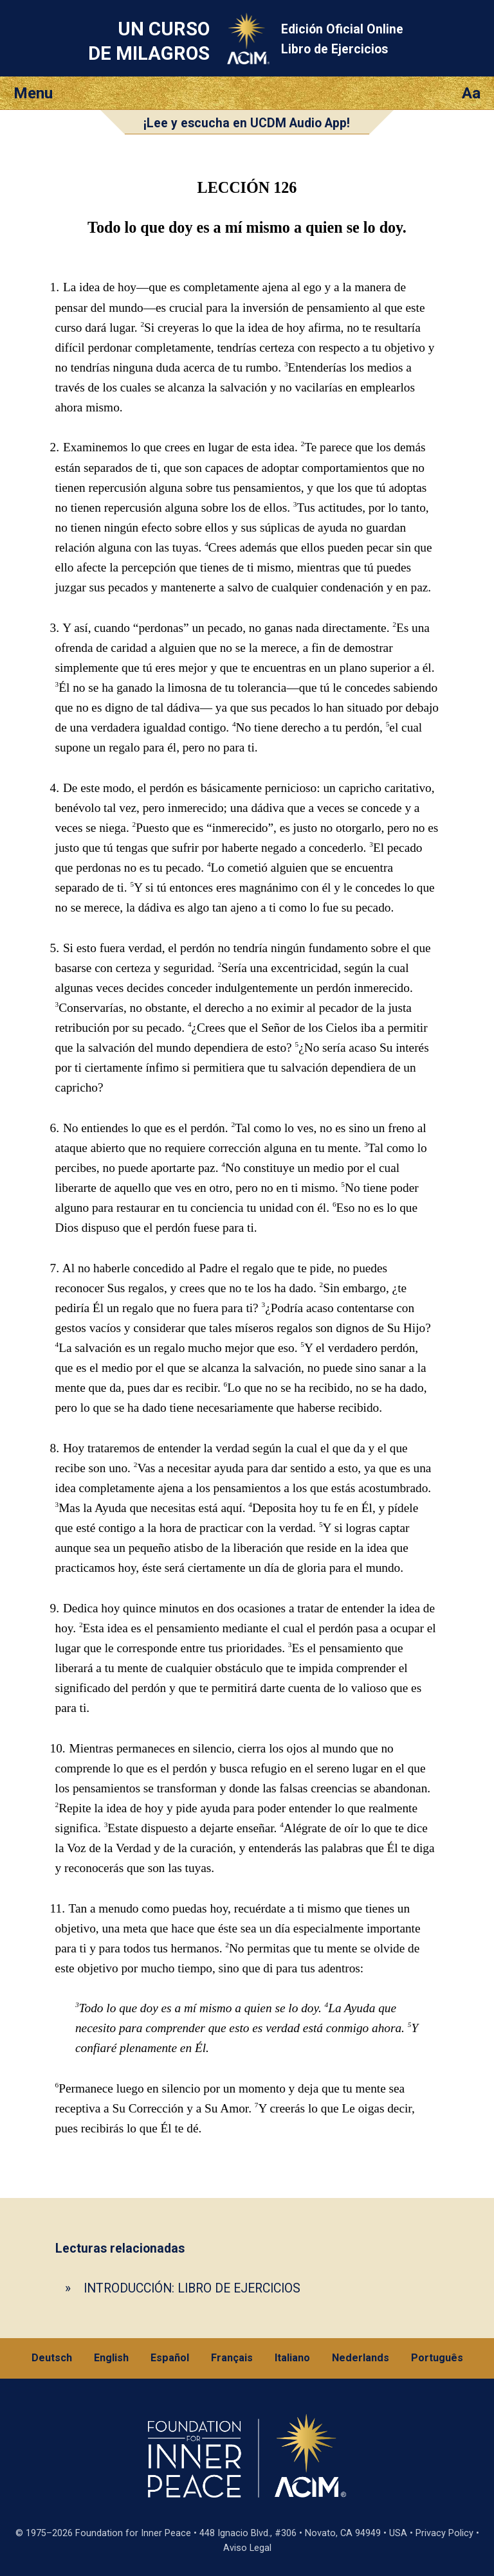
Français (232, 2358)
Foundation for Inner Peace (133, 2533)
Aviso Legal (247, 2548)
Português (437, 2358)
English (111, 2358)
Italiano (292, 2358)
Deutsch (52, 2358)
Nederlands (360, 2358)
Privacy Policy (444, 2533)
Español (170, 2358)
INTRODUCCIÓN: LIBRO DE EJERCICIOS (192, 2288)
